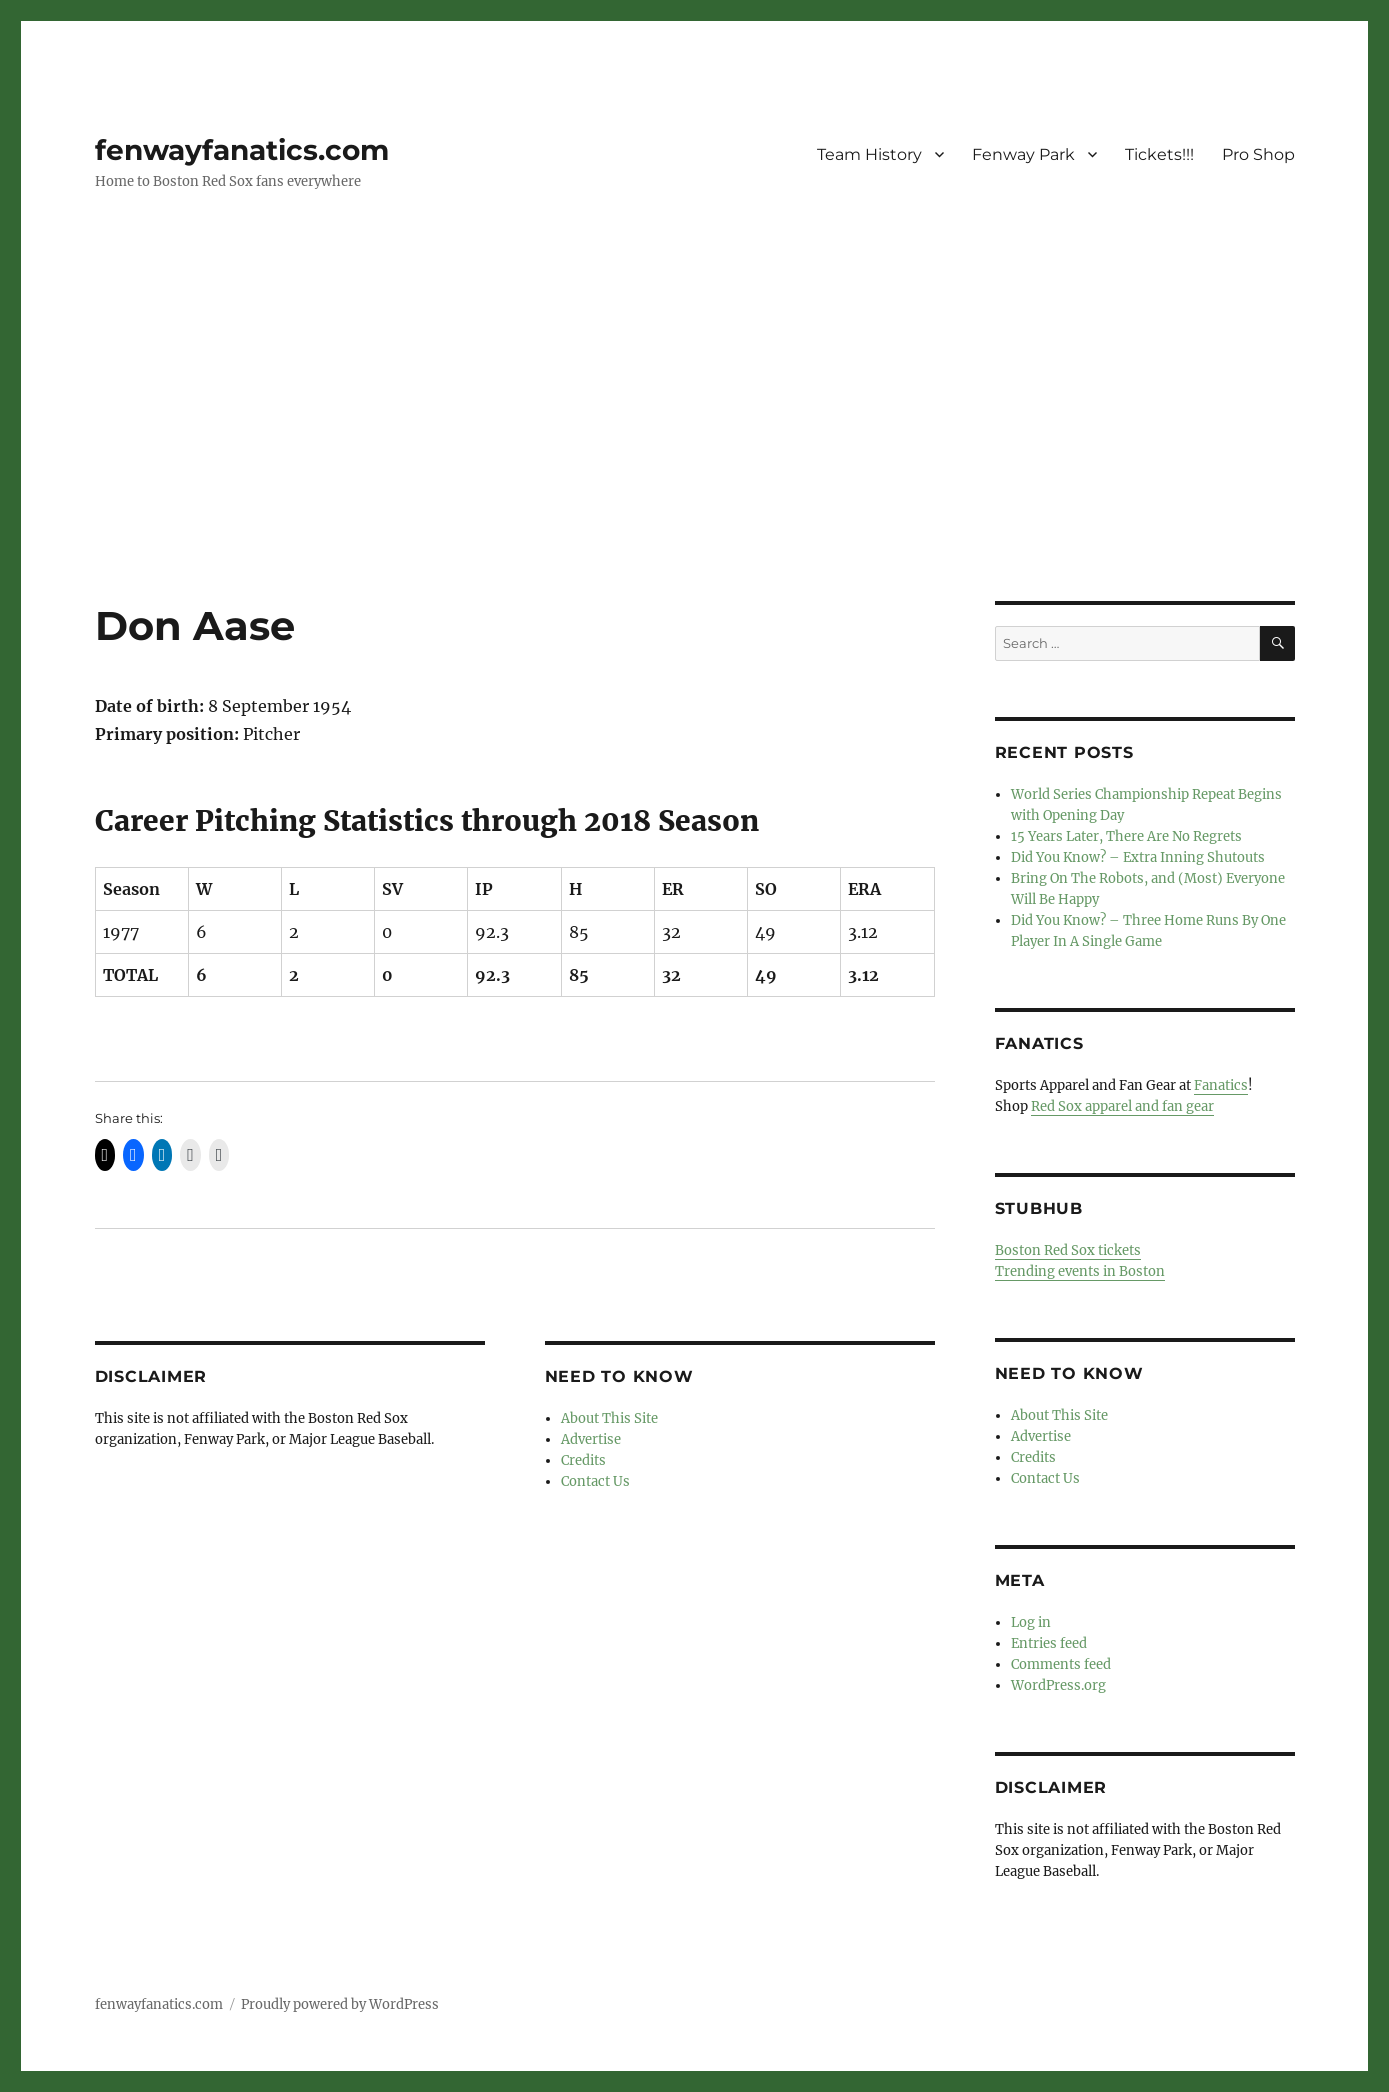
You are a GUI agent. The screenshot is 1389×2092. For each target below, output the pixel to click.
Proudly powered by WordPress (340, 2004)
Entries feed (1049, 1643)
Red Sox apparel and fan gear (1122, 1106)
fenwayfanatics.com (242, 150)
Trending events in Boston (1080, 1271)
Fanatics (1221, 1085)
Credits (583, 1460)
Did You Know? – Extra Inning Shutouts (1138, 857)
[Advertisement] (695, 453)
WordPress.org (1058, 1685)
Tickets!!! (1159, 154)
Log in (1031, 1622)
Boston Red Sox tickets (1068, 1250)
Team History (869, 154)
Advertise (591, 1439)
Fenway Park (1023, 154)
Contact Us (595, 1481)
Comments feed (1061, 1664)
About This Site (609, 1418)
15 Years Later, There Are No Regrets (1126, 836)
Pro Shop (1258, 154)
